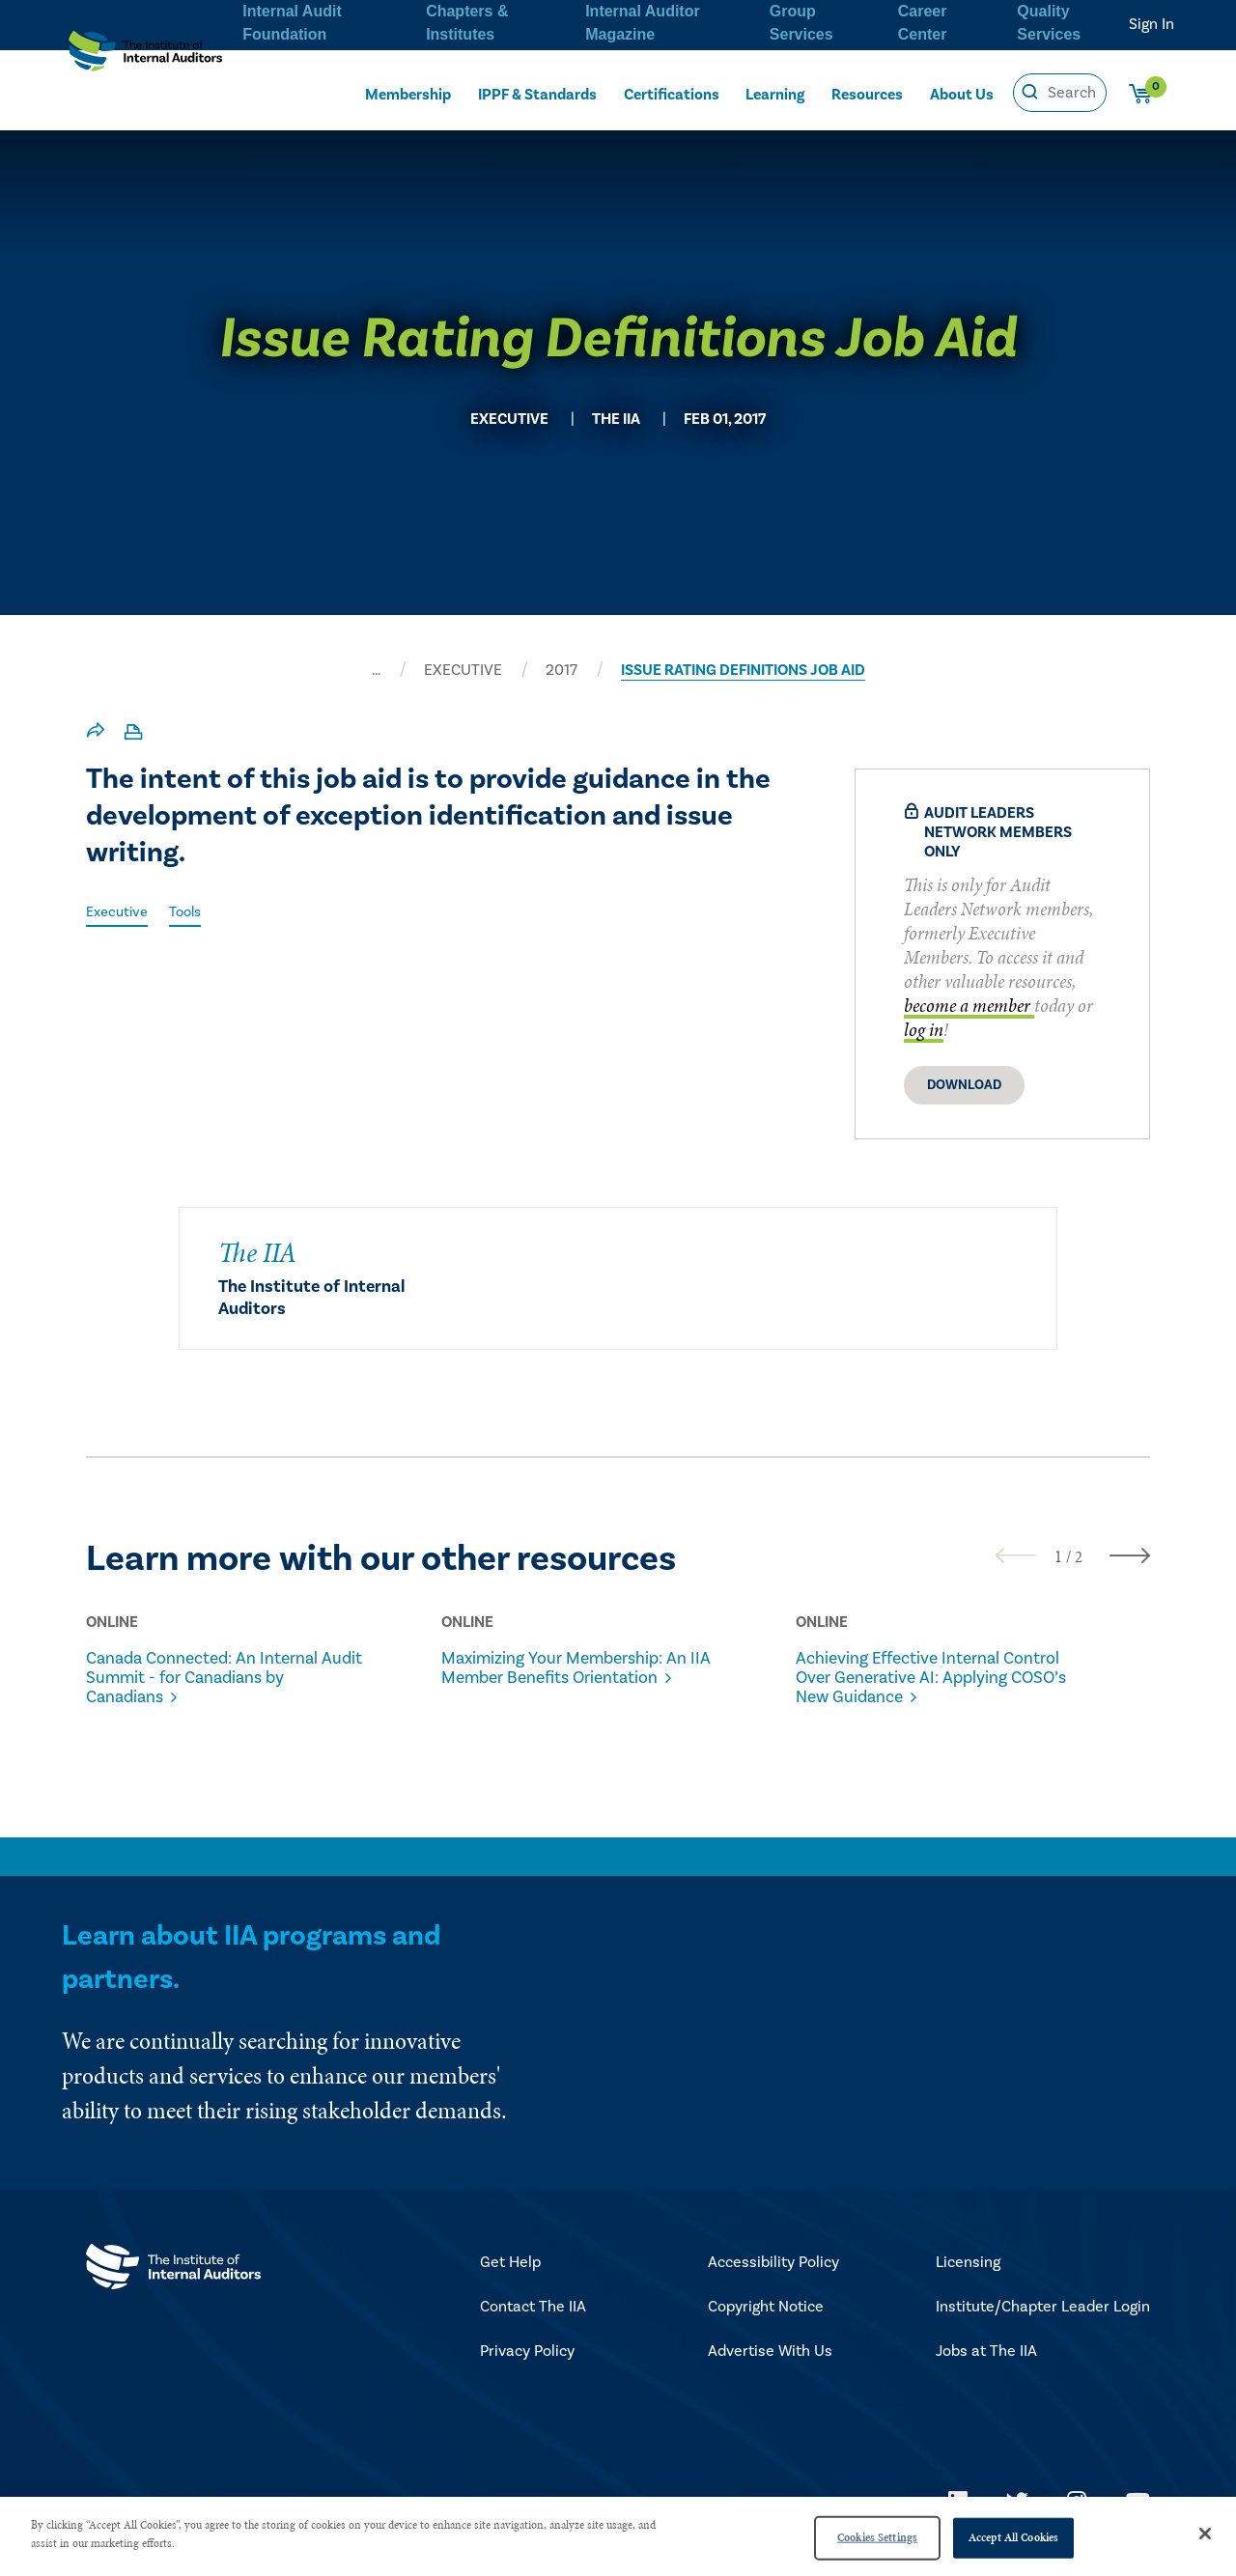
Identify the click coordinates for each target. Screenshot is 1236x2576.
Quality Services (1048, 20)
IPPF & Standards (538, 93)
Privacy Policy (527, 2371)
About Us (962, 93)
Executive (120, 911)
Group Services (800, 20)
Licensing (968, 2282)
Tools (193, 911)
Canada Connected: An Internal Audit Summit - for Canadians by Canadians (227, 1678)
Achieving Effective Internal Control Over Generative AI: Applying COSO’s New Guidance (914, 1687)
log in (923, 1030)
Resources (868, 93)
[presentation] (1016, 1555)
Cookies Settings (877, 2537)
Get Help (510, 2282)
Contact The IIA (533, 2327)
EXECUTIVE (463, 670)
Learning (775, 93)
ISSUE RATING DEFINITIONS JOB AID (743, 670)
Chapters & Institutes (464, 20)
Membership (407, 93)
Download (964, 1085)
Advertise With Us (770, 2371)
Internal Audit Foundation (289, 20)
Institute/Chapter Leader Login (1043, 2327)
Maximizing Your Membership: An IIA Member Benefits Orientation (570, 1678)
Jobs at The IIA (986, 2371)
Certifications (673, 93)
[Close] (1205, 2533)
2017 (561, 670)
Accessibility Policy (773, 2282)
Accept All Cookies (1013, 2537)
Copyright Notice (766, 2327)
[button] (1058, 1556)
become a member (969, 1006)
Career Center (920, 20)
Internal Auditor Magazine (640, 20)
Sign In (1151, 24)
